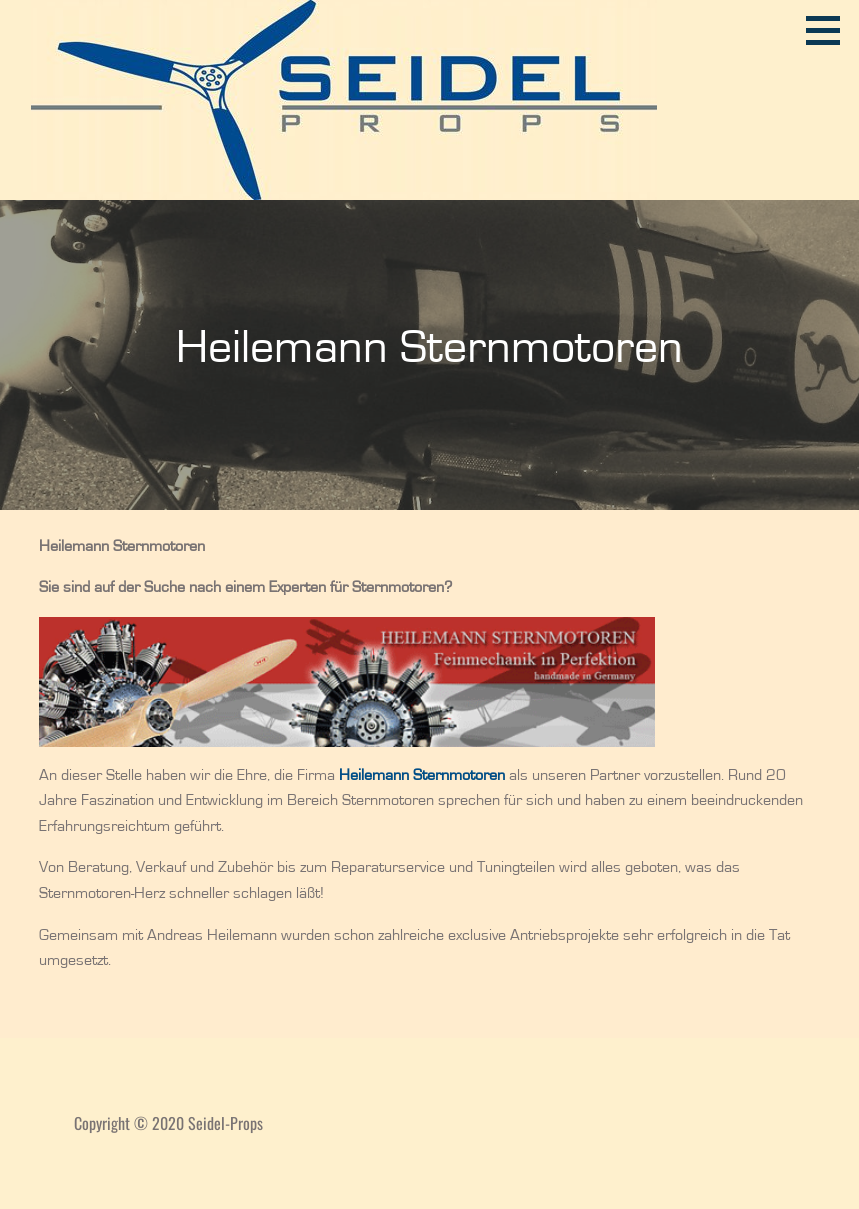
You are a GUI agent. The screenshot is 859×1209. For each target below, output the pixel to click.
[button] (830, 30)
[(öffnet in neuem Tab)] (422, 775)
